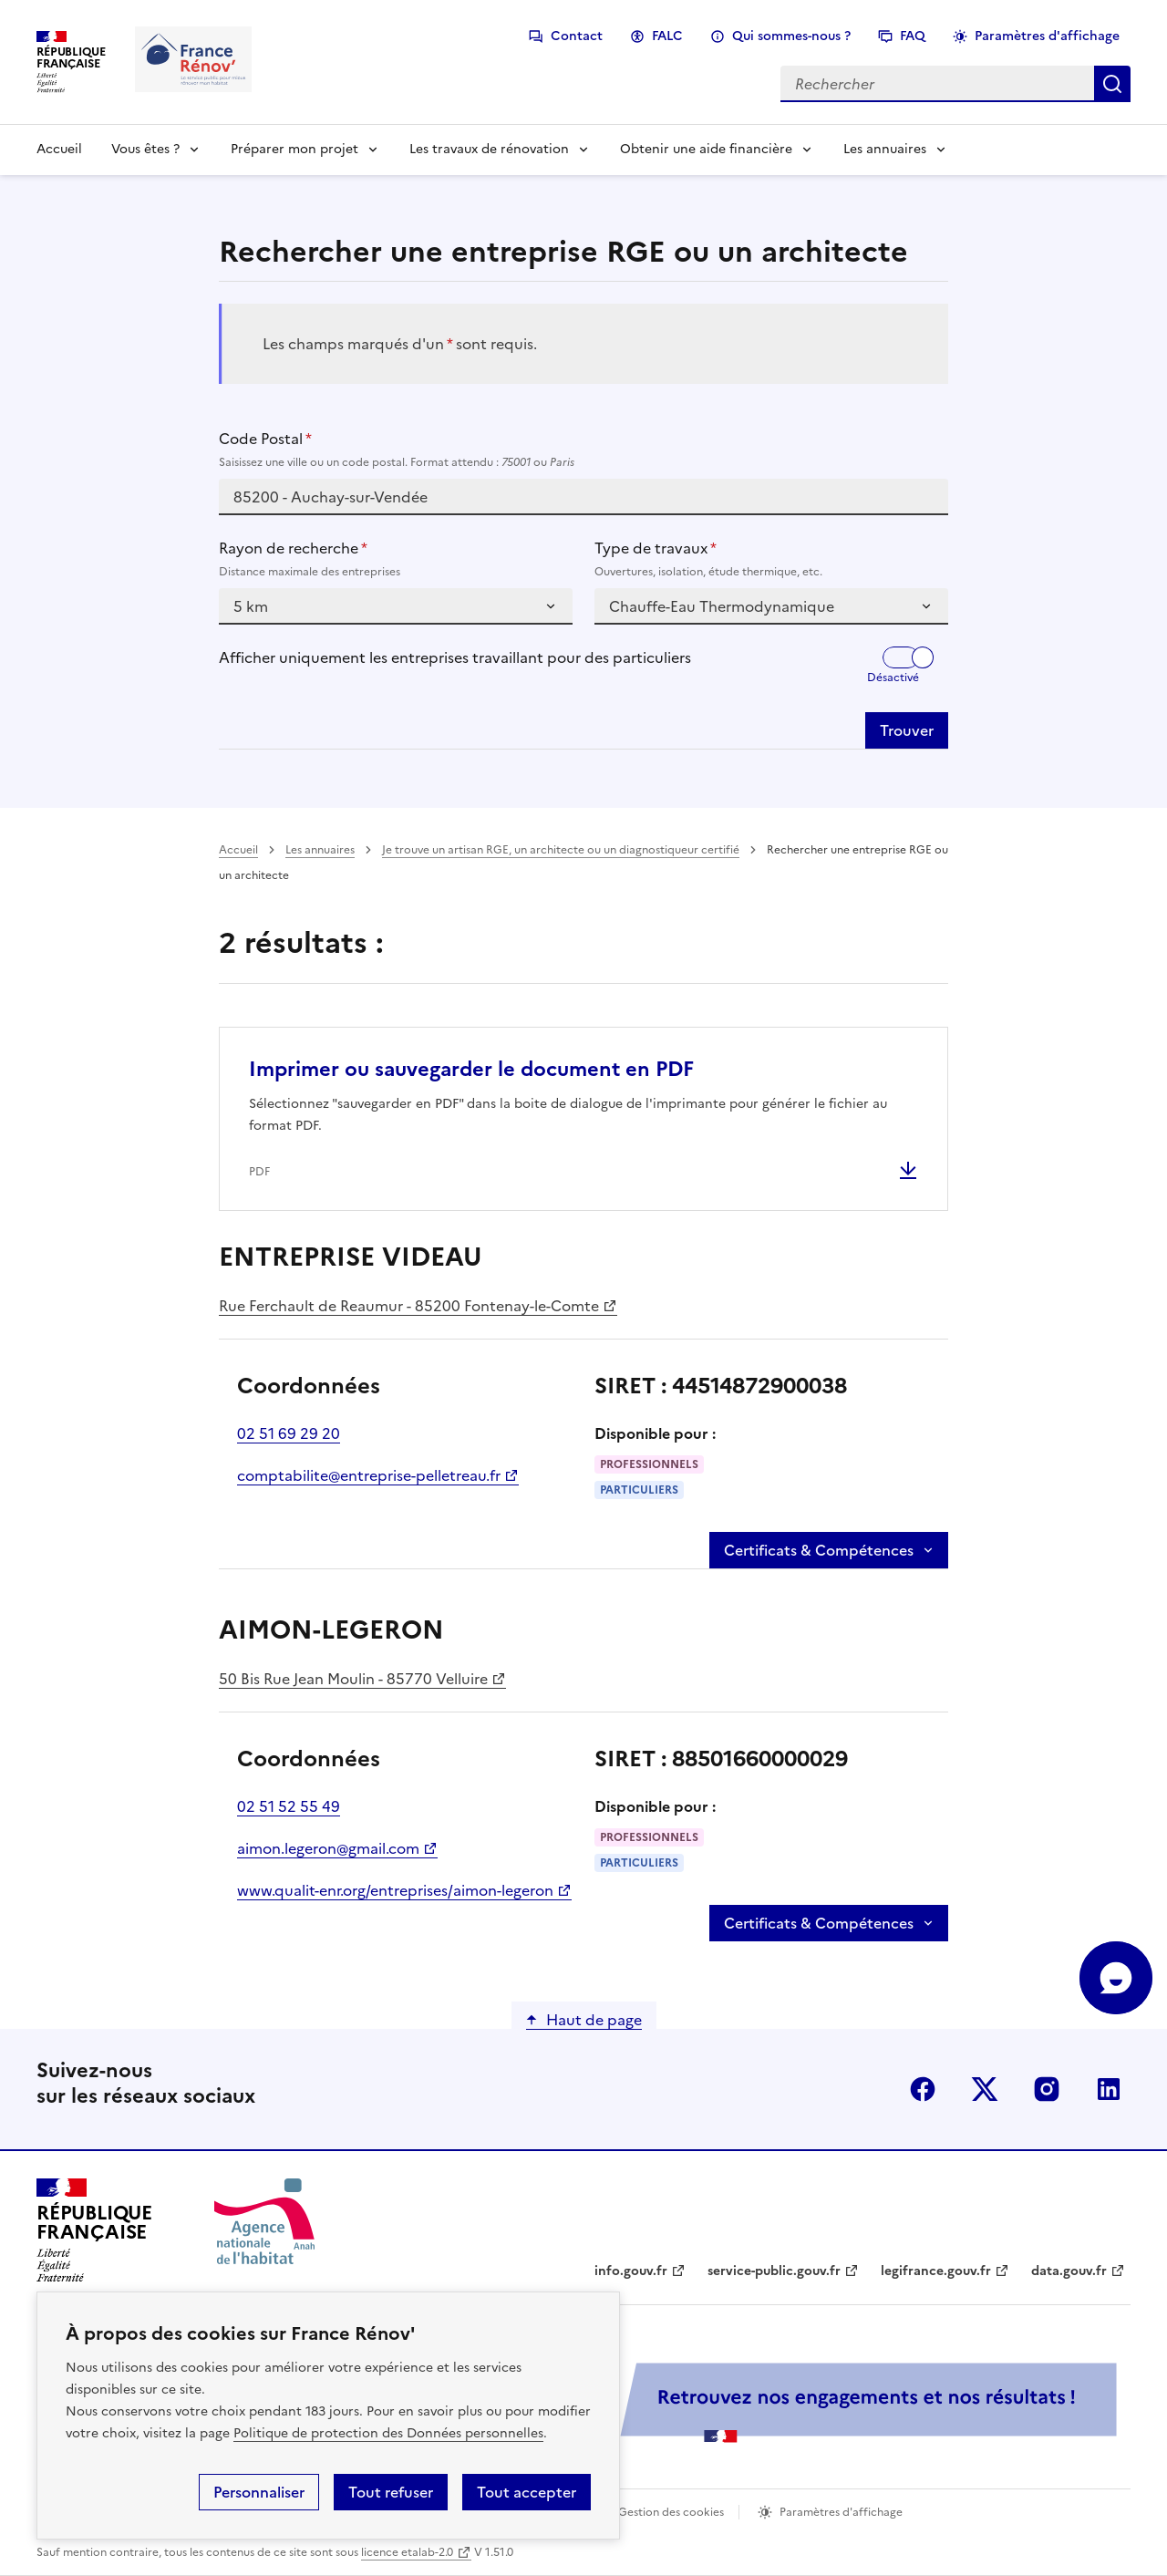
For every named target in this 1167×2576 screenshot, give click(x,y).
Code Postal (583, 449)
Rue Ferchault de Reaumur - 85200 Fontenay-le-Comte (409, 1306)
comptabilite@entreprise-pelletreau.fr (369, 1475)
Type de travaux (771, 559)
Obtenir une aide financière (706, 149)
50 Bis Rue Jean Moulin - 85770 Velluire (353, 1679)
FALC (667, 36)
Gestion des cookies (671, 2512)
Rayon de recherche (396, 559)
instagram (1047, 2089)
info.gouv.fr (630, 2271)
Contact (577, 36)
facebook (923, 2089)
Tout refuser (390, 2492)
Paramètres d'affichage (1047, 36)
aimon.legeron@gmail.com (328, 1848)
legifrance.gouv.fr (936, 2271)
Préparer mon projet (294, 149)
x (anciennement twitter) (985, 2089)
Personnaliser (259, 2492)
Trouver (907, 730)
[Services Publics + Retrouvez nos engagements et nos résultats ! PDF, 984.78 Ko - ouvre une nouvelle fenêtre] (720, 2402)
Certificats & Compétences (819, 1550)
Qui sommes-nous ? (791, 36)
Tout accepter (526, 2492)
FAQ (912, 36)
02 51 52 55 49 (288, 1806)
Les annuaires (884, 149)
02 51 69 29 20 (288, 1433)
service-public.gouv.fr (774, 2271)
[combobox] (583, 497)
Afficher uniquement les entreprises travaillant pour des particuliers (455, 657)
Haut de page (594, 2020)
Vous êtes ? (145, 149)
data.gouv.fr (1069, 2271)
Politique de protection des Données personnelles (388, 2433)
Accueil (59, 149)
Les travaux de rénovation (489, 149)
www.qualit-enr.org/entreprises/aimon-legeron (395, 1890)
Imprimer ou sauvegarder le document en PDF (471, 1069)
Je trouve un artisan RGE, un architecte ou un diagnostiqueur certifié (560, 850)
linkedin (1109, 2089)
